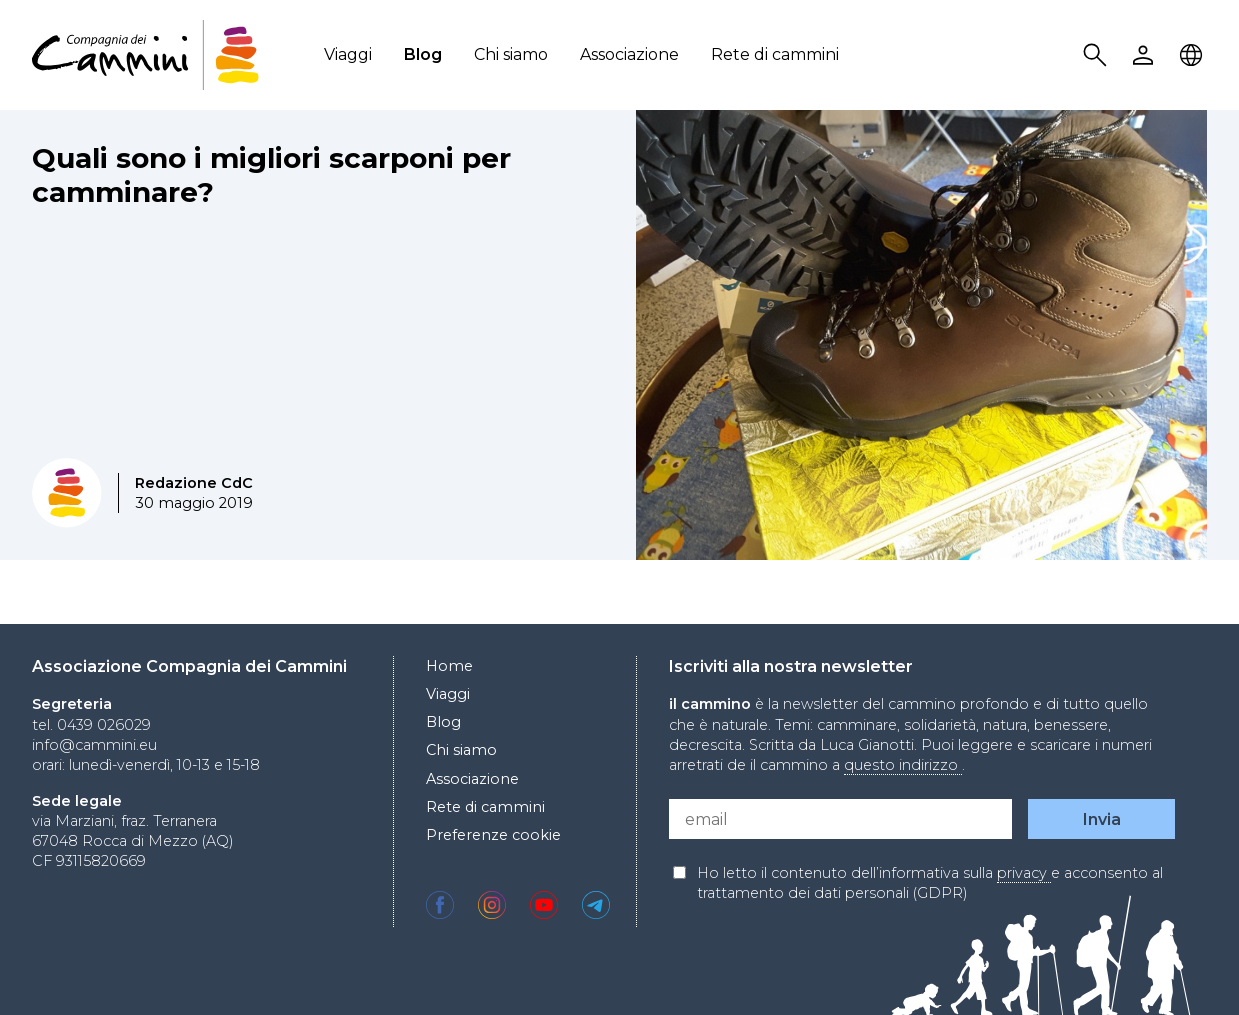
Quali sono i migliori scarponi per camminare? (271, 175)
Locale (1194, 55)
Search (1098, 55)
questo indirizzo (903, 765)
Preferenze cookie (493, 835)
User (1146, 55)
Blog (423, 54)
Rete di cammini (775, 54)
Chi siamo (511, 54)
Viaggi (348, 54)
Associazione (629, 54)
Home (449, 666)
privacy (1024, 873)
